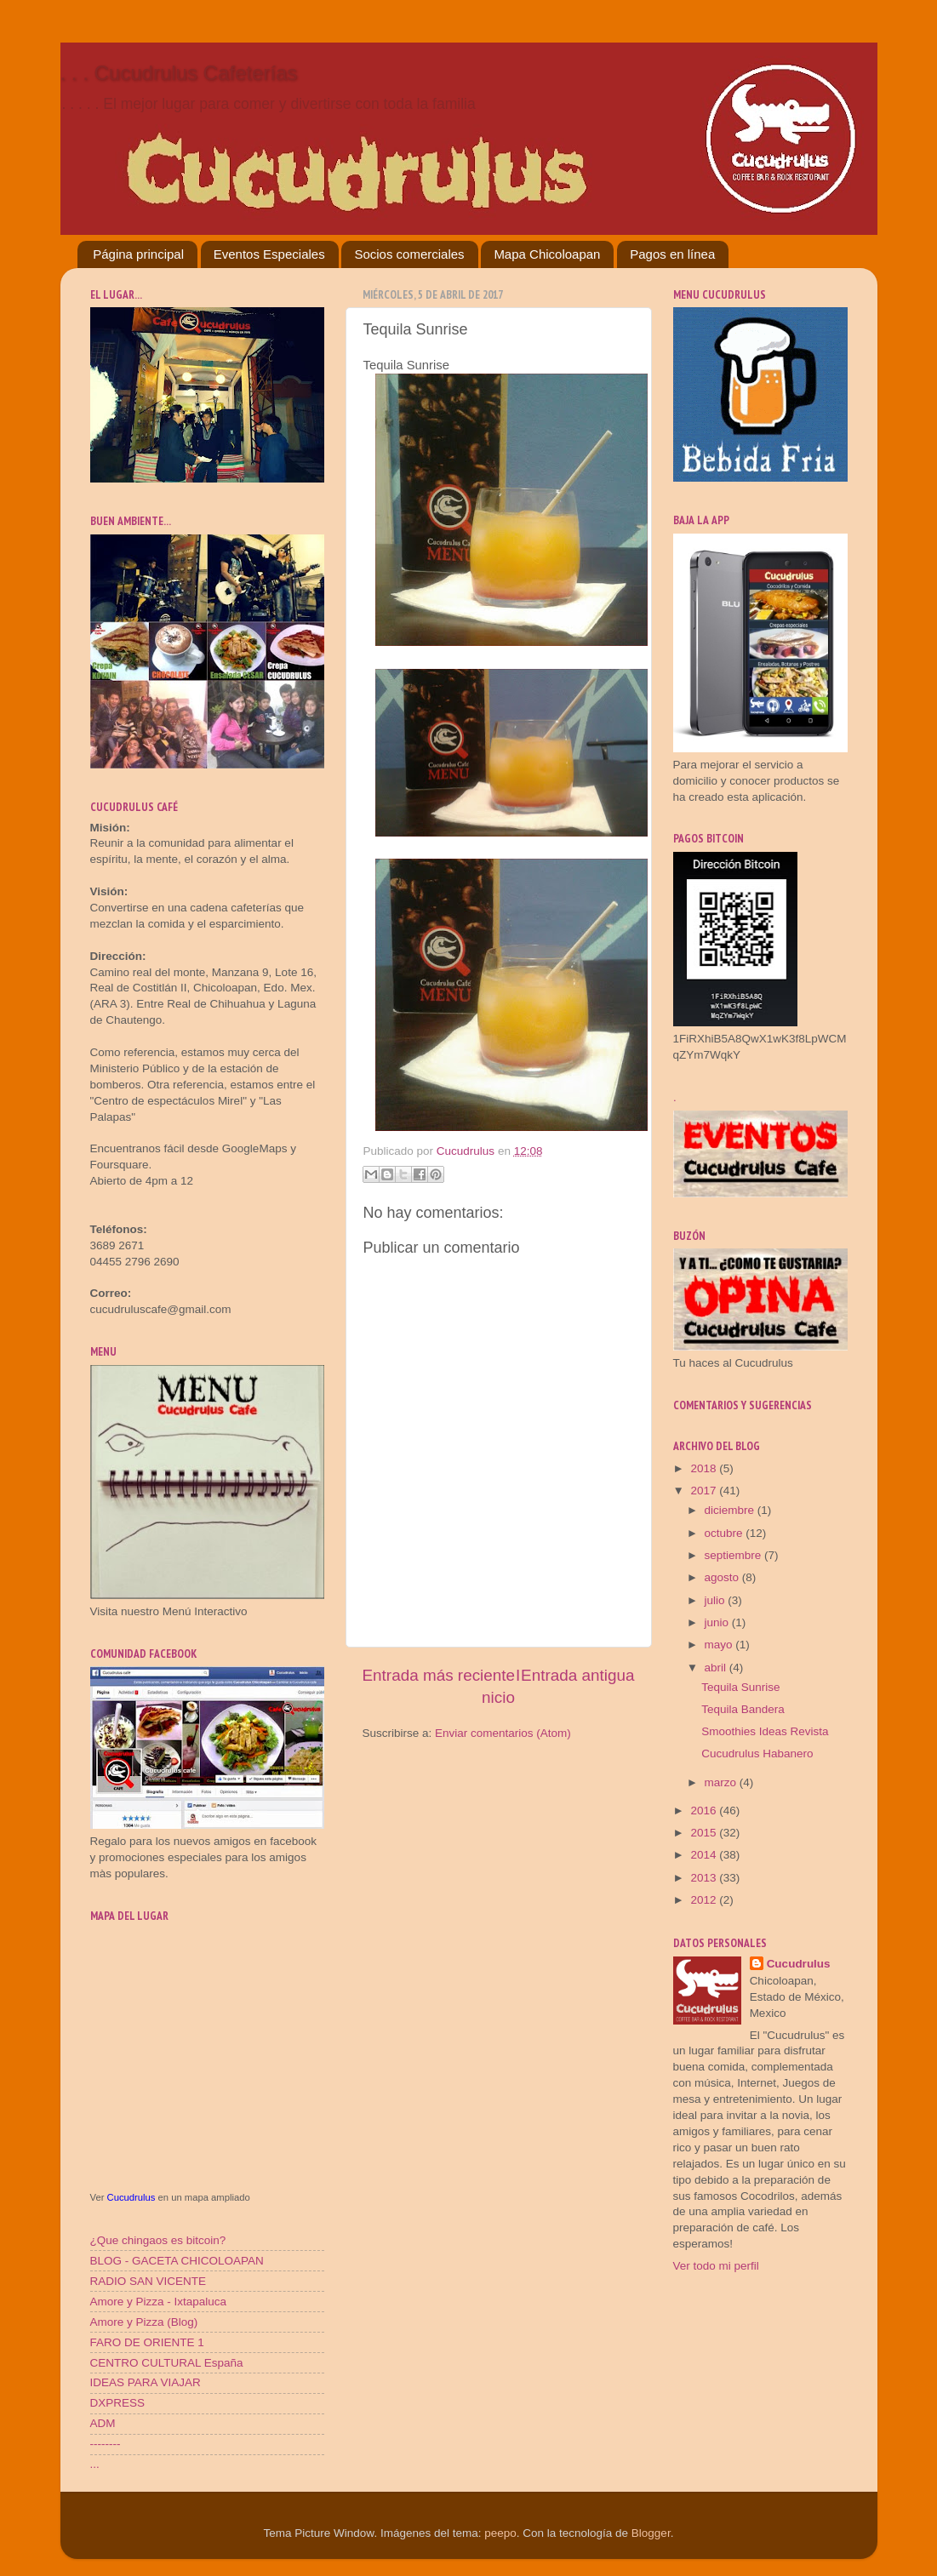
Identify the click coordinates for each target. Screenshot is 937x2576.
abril (717, 1667)
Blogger (651, 2533)
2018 (704, 1468)
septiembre (735, 1555)
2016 (704, 1810)
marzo (722, 1782)
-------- (105, 2443)
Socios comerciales (409, 254)
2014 (704, 1854)
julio (716, 1600)
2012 (704, 1899)
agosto (723, 1577)
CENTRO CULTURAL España (166, 2362)
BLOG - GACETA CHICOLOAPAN (177, 2260)
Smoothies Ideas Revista (764, 1731)
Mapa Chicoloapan (547, 254)
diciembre (731, 1510)
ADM (103, 2423)
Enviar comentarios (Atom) (503, 1733)
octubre (725, 1533)
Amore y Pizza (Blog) (144, 2322)
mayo (720, 1644)
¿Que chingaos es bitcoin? (158, 2240)
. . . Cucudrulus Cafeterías (179, 72)
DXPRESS (118, 2402)
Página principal (138, 254)
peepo (500, 2533)
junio (718, 1622)
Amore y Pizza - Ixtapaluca (158, 2301)
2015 (704, 1832)
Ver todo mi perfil (716, 2265)
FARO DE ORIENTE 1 (147, 2342)
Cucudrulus (131, 2197)
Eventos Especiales (269, 254)
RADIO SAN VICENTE (148, 2281)
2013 (704, 1877)
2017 (704, 1490)
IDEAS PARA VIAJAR (145, 2382)
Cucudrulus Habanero (757, 1753)
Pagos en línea (672, 254)
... (95, 2464)
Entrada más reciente (439, 1675)
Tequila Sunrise (740, 1687)
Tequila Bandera (743, 1709)
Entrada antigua (577, 1675)
